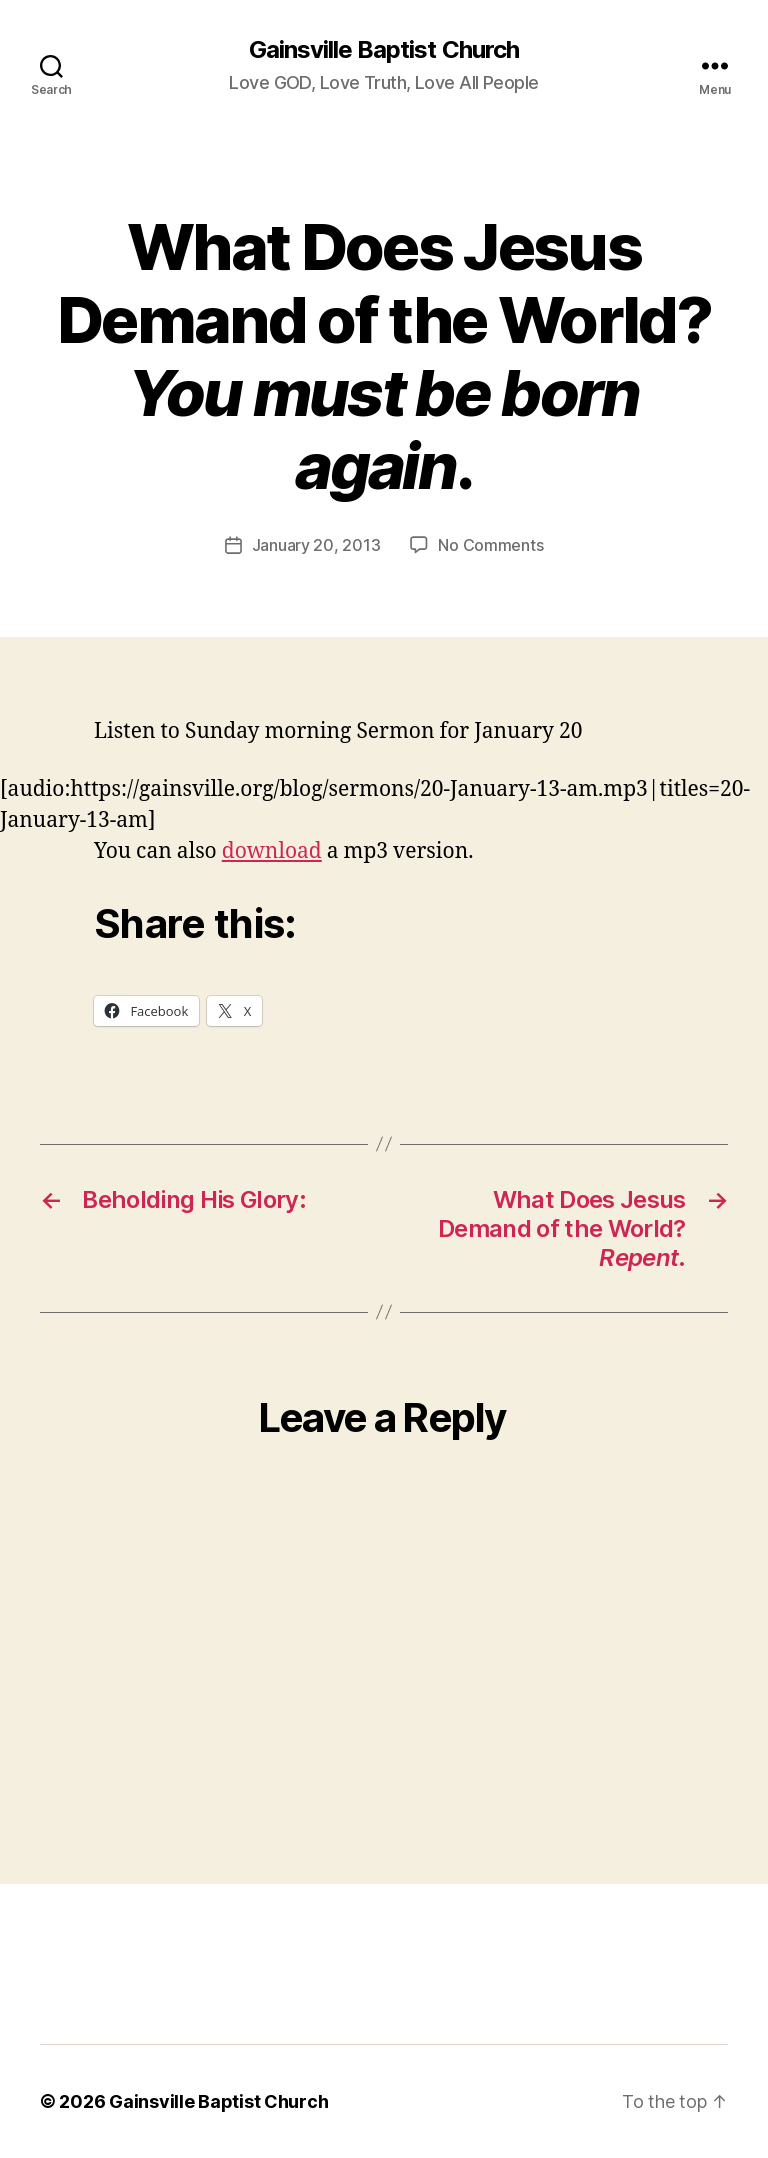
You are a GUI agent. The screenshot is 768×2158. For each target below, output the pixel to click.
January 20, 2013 (316, 545)
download (272, 851)
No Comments (490, 545)
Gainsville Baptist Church (383, 50)
